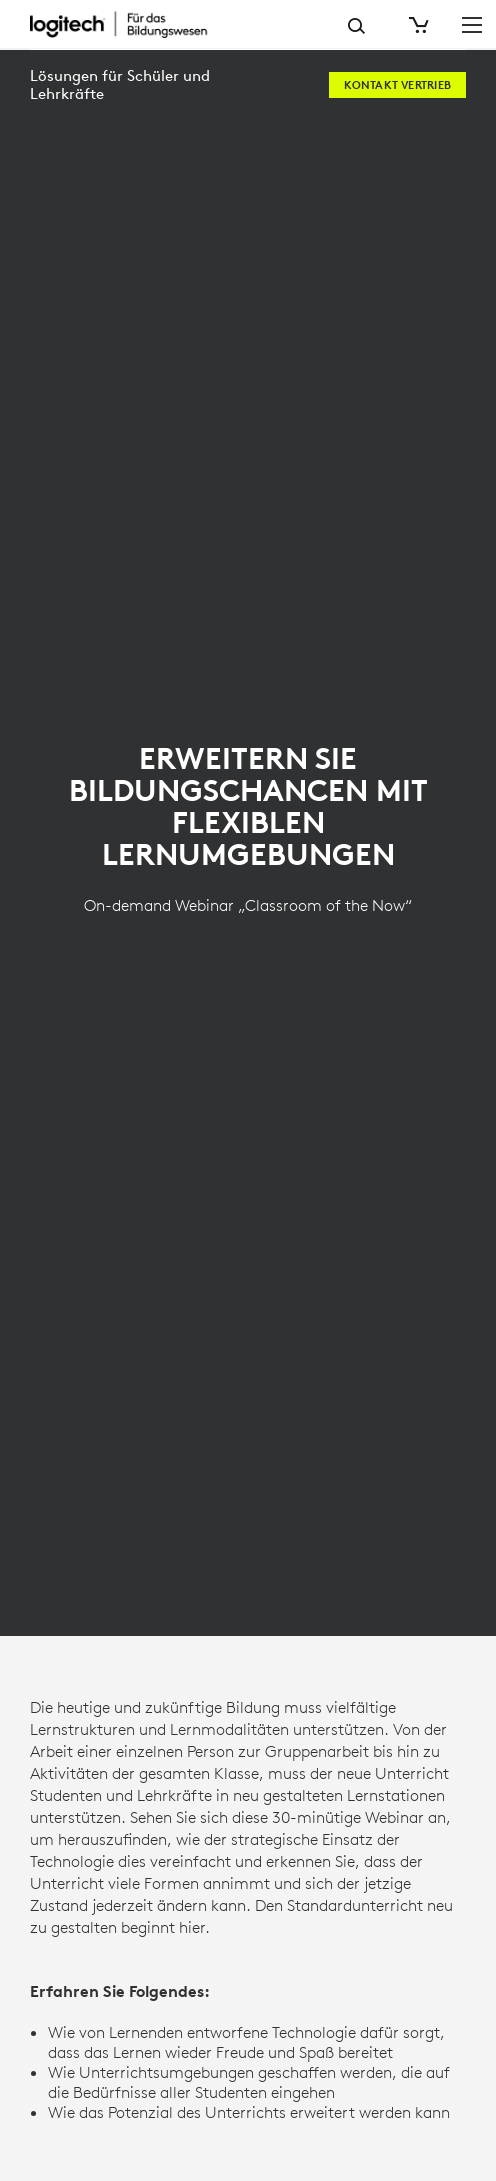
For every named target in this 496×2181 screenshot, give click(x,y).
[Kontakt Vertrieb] (397, 85)
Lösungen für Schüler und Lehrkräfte (120, 84)
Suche (356, 26)
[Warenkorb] (417, 25)
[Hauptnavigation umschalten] (472, 24)
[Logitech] (135, 24)
